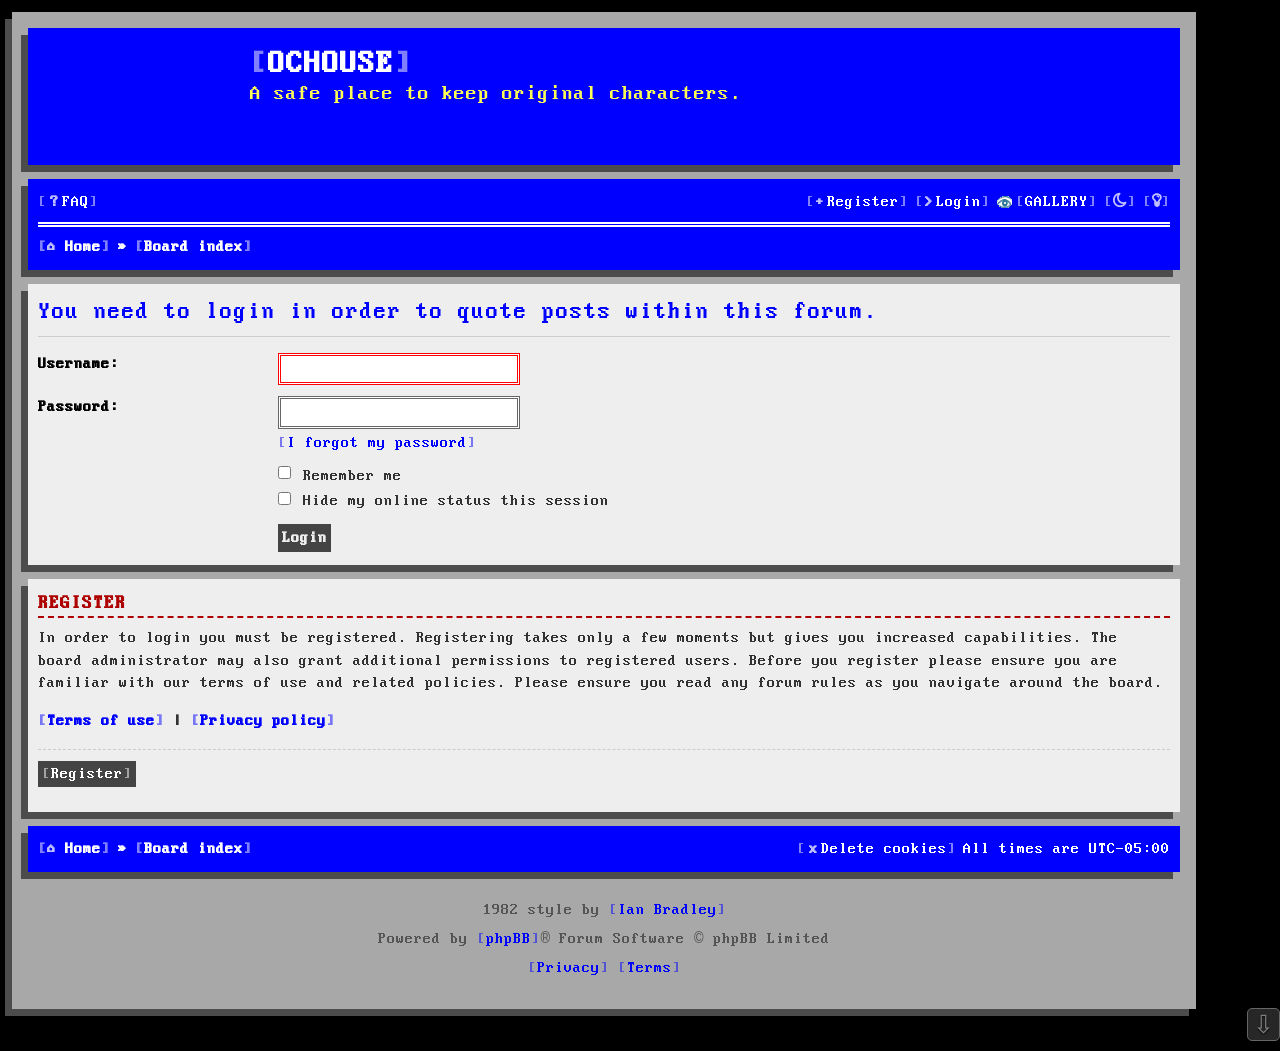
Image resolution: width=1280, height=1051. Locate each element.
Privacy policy (263, 721)
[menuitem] (68, 202)
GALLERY (1056, 202)
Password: (78, 407)
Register (87, 774)
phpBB (508, 939)
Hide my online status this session (443, 501)
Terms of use (101, 721)
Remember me (340, 476)
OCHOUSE (331, 64)
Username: (78, 364)
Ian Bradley (667, 910)
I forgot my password (377, 443)
